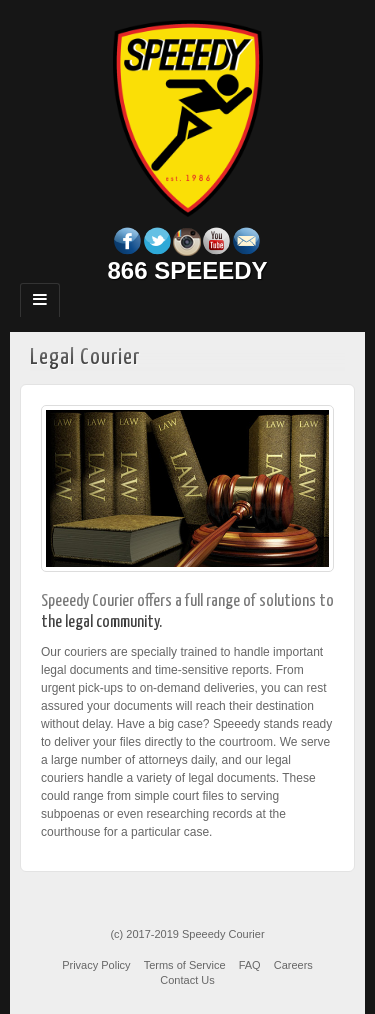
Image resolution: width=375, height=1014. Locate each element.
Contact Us (187, 980)
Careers (293, 965)
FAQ (250, 965)
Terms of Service (185, 965)
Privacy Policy (96, 965)
